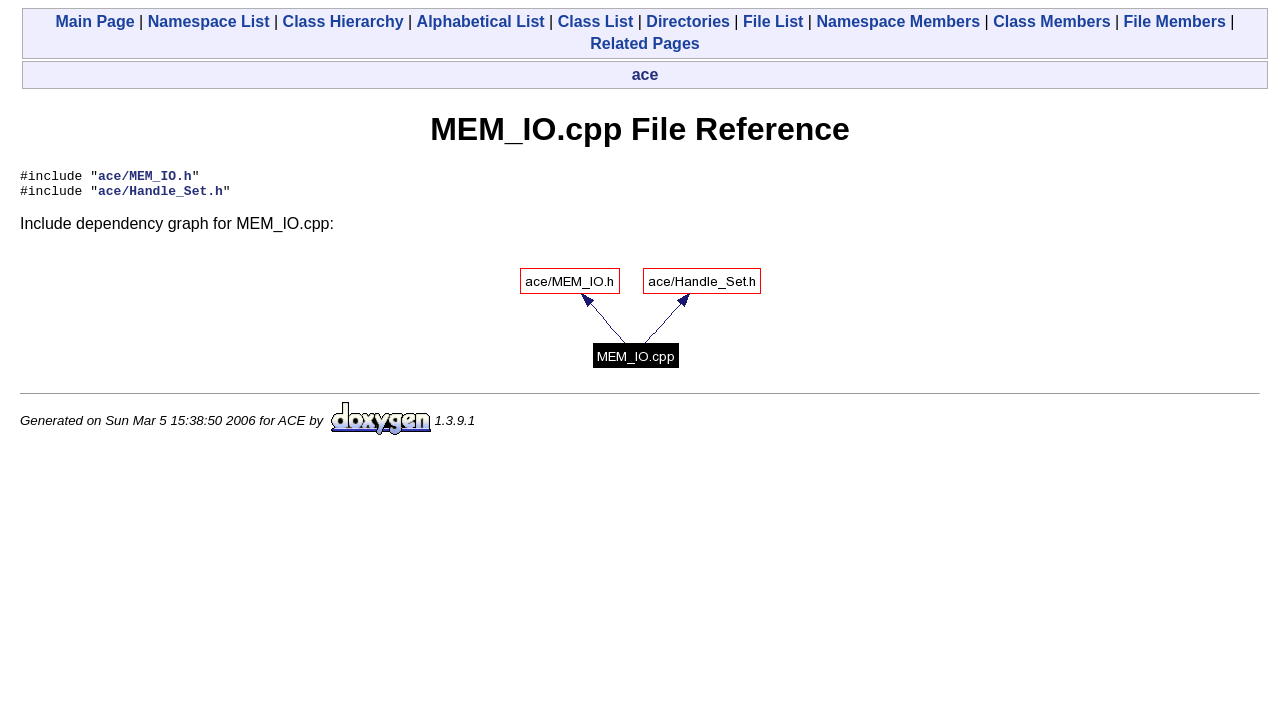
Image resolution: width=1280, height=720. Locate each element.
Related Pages (644, 43)
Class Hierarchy (343, 21)
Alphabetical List (481, 21)
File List (773, 21)
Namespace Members (898, 21)
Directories (688, 21)
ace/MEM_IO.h (145, 178)
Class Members (1051, 21)
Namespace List (209, 21)
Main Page (95, 21)
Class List (596, 21)
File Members (1175, 21)
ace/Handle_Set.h (160, 196)
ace (645, 74)
